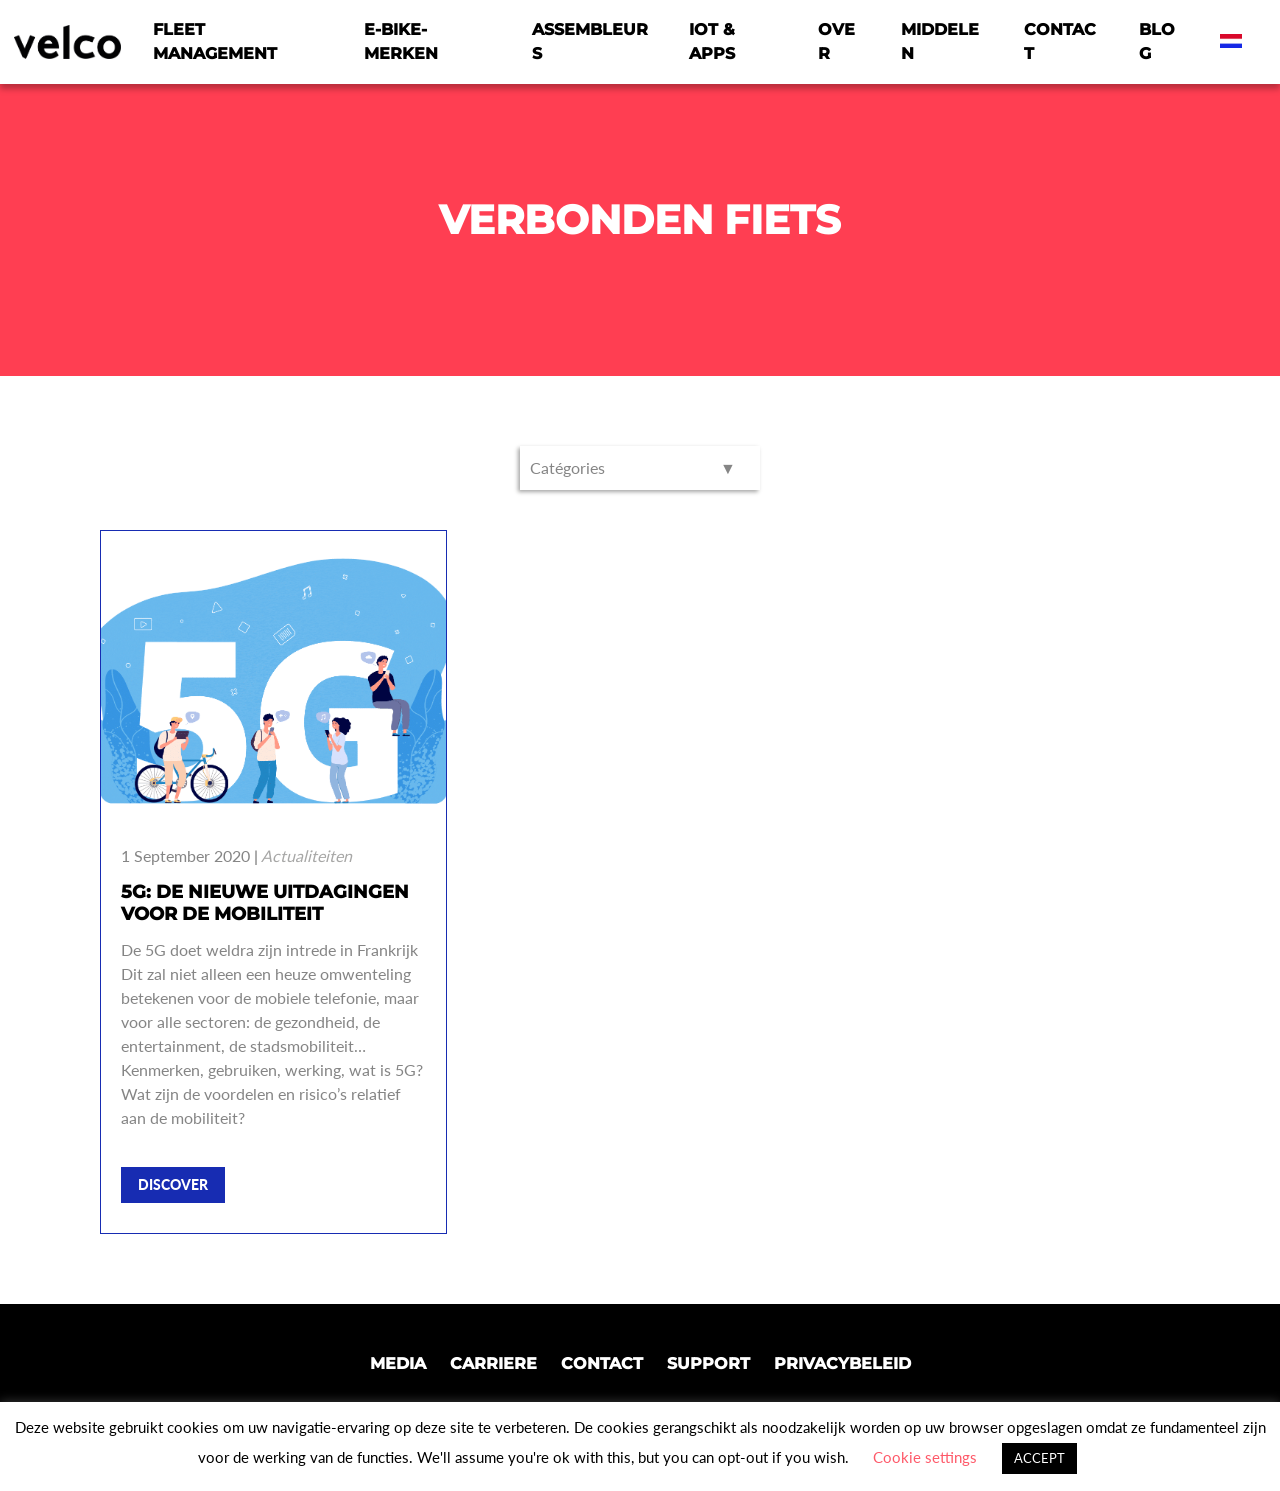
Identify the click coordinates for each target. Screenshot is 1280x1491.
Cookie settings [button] (925, 1457)
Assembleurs (590, 41)
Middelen (940, 41)
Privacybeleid (842, 1363)
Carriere (493, 1363)
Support (708, 1363)
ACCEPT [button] (1039, 1458)
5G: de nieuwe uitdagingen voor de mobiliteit (265, 903)
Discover (173, 1184)
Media (398, 1363)
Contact (1060, 41)
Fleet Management (215, 41)
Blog (1157, 41)
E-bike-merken (401, 41)
